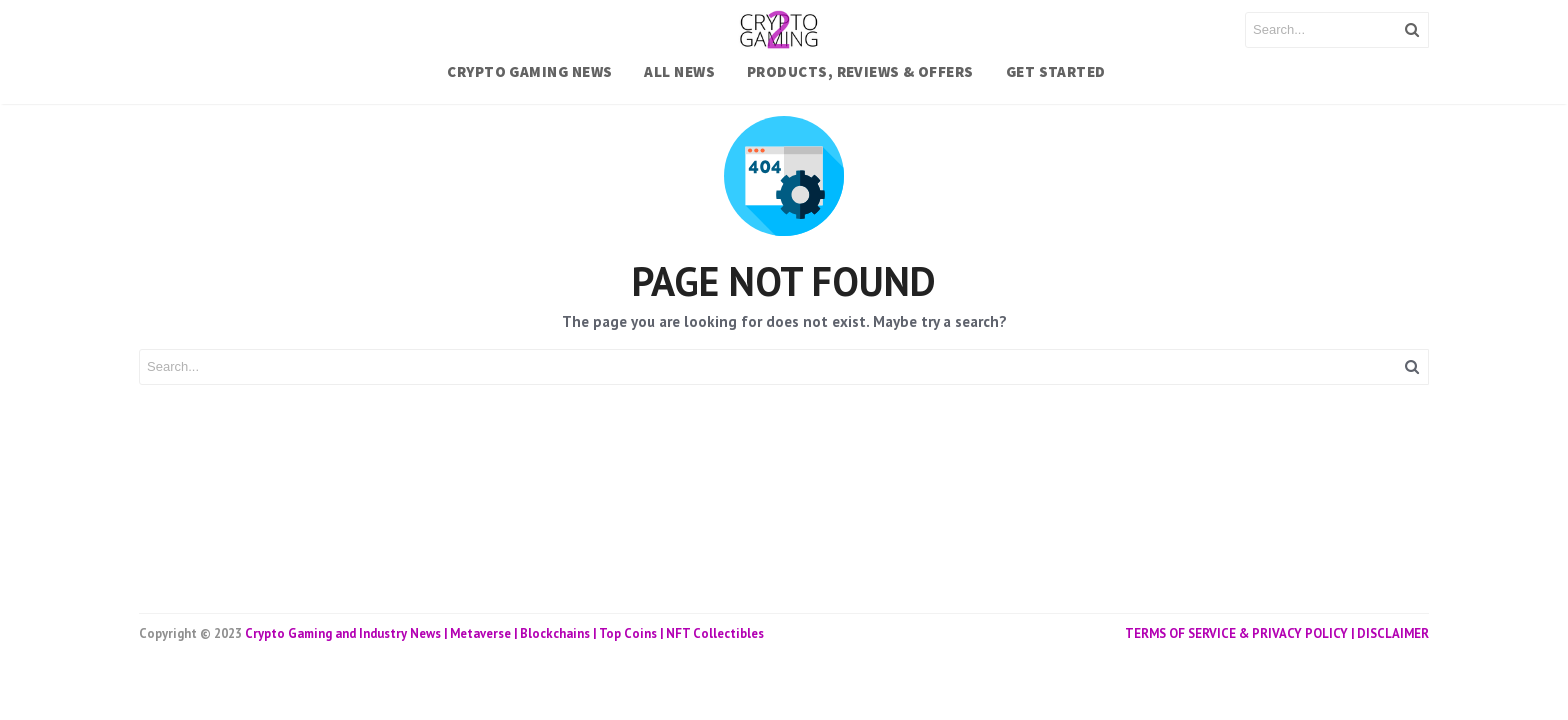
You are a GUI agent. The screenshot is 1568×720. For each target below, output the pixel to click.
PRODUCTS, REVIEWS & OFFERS (860, 71)
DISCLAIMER (1393, 633)
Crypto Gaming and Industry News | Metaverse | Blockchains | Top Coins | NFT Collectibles (504, 633)
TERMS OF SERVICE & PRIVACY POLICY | (1241, 633)
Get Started (1056, 71)
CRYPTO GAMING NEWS (529, 71)
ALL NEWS (679, 71)
